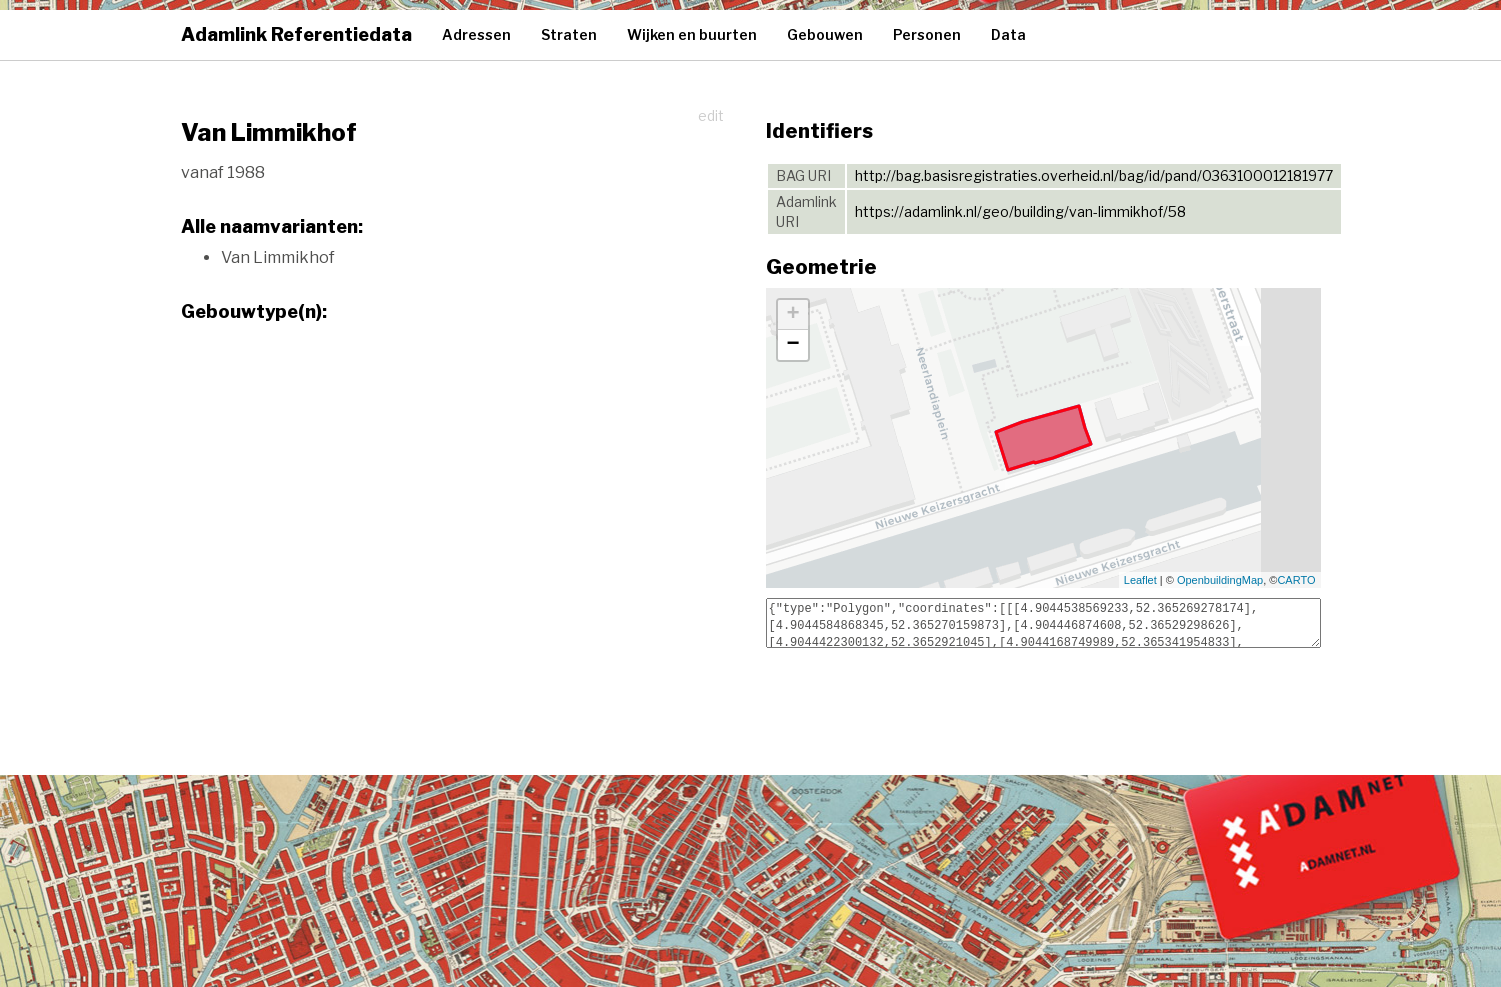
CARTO (1296, 580)
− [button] (792, 345)
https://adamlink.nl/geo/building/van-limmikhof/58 (1020, 211)
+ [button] (792, 315)
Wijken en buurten (692, 34)
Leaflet (1140, 580)
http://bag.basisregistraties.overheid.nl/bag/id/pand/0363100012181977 (1094, 175)
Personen (927, 34)
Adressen (476, 34)
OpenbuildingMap (1220, 580)
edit (711, 115)
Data (1008, 34)
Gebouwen (825, 34)
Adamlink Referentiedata (296, 34)
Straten (569, 34)
